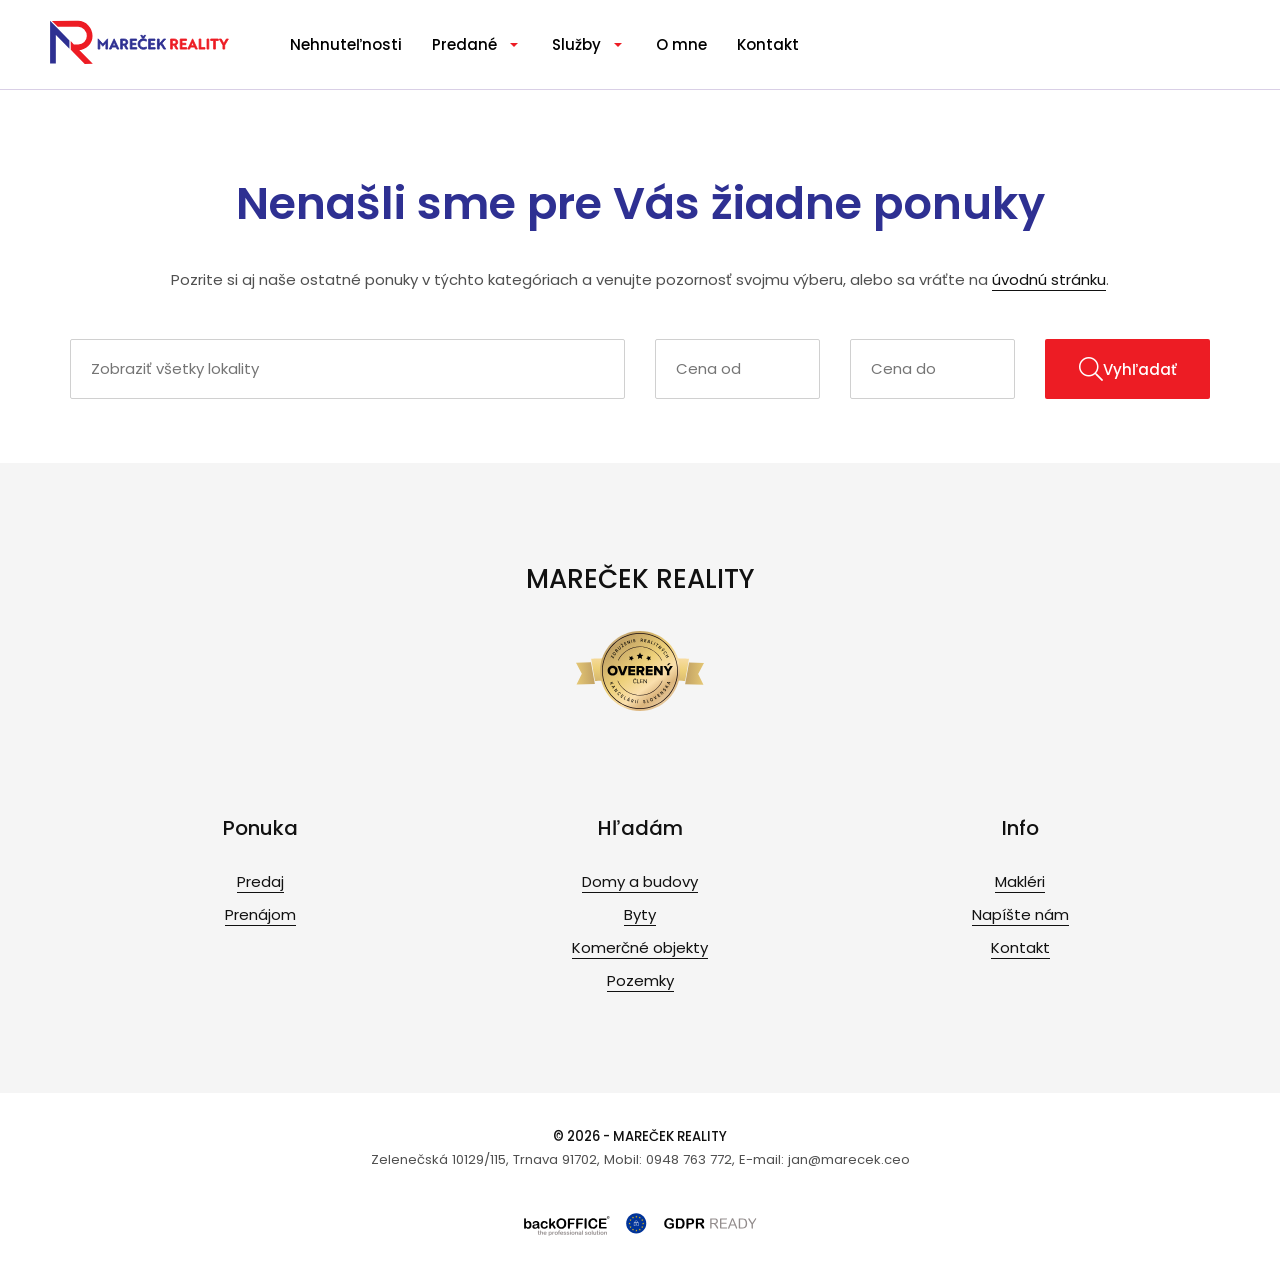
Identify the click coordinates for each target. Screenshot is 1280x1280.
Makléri (1020, 881)
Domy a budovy (640, 881)
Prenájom (260, 914)
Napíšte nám (1020, 914)
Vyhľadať (1128, 369)
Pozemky (640, 980)
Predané (464, 44)
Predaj (260, 881)
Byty (640, 914)
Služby (576, 44)
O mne (681, 44)
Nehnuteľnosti (346, 44)
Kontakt (768, 44)
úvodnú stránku (1049, 279)
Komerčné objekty (640, 947)
